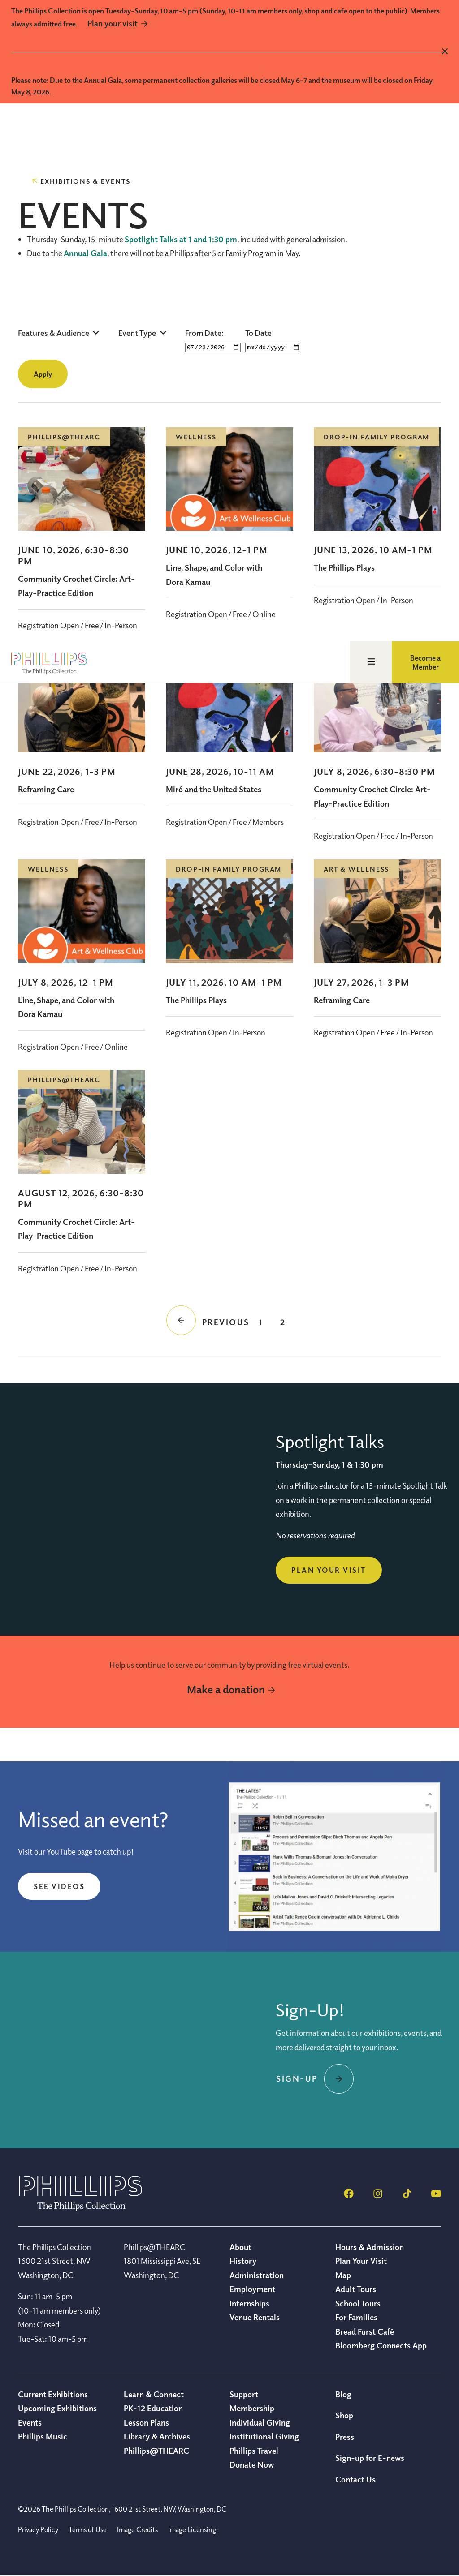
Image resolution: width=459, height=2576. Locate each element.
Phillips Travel (254, 2451)
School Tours (358, 2304)
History (243, 2261)
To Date (258, 333)
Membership (252, 2408)
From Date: (204, 333)
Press (344, 2437)
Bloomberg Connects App (381, 2346)
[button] (59, 333)
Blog (343, 2395)
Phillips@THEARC (156, 2451)
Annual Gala (85, 253)
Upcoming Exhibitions (57, 2408)
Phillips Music (42, 2437)
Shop (344, 2416)
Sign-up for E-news (369, 2458)
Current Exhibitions (53, 2395)
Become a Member (425, 124)
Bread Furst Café (364, 2332)
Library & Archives (157, 2437)
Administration (257, 2275)
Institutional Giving (264, 2437)
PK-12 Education (153, 2408)
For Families (356, 2318)
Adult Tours (355, 2289)
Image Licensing (192, 2529)
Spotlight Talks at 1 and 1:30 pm (181, 239)
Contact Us (355, 2480)
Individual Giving (260, 2423)
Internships (249, 2304)
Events (30, 2423)
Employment (252, 2289)
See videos (59, 1886)
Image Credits (137, 2529)
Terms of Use (88, 2529)
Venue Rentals (255, 2318)
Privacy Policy (38, 2529)
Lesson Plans (146, 2423)
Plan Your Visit (328, 1570)
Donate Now (252, 2465)
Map (343, 2275)
